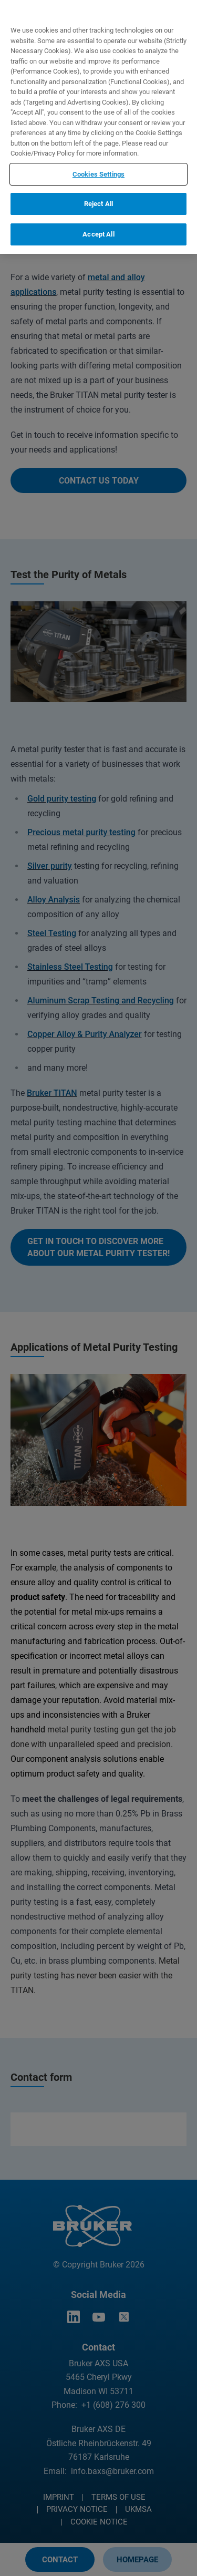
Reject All (98, 204)
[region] (98, 127)
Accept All (98, 234)
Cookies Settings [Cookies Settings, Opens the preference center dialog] (98, 174)
